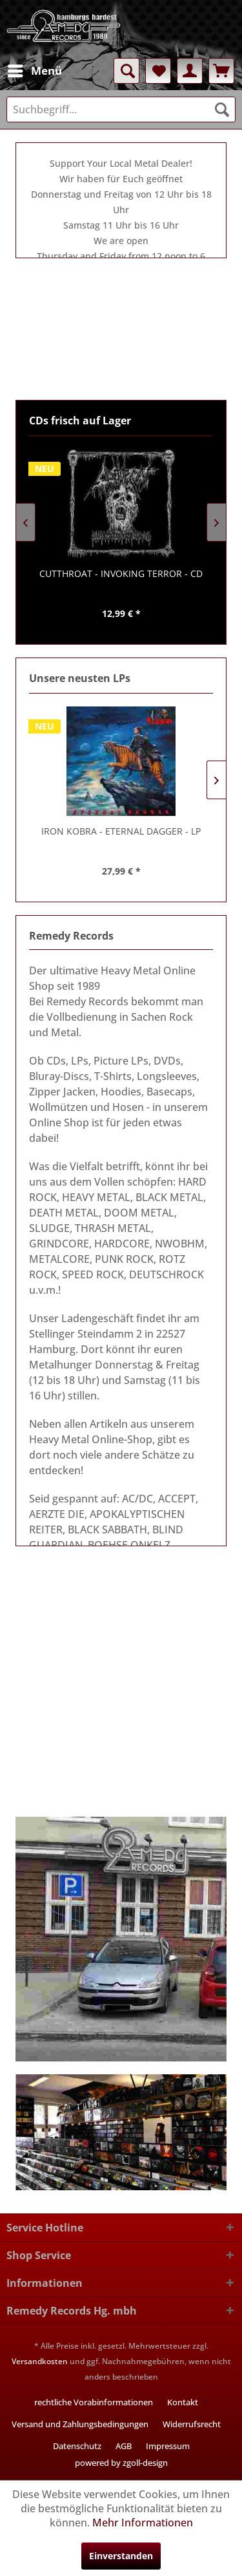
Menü (35, 69)
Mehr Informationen (142, 2522)
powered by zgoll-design (121, 2462)
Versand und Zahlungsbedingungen (80, 2424)
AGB (124, 2446)
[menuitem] (34, 71)
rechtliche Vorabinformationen (93, 2402)
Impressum (168, 2446)
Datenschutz (77, 2446)
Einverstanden (121, 2556)
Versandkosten (40, 2361)
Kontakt (182, 2402)
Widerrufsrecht (192, 2424)
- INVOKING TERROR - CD (126, 573)
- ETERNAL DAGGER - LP (121, 831)
